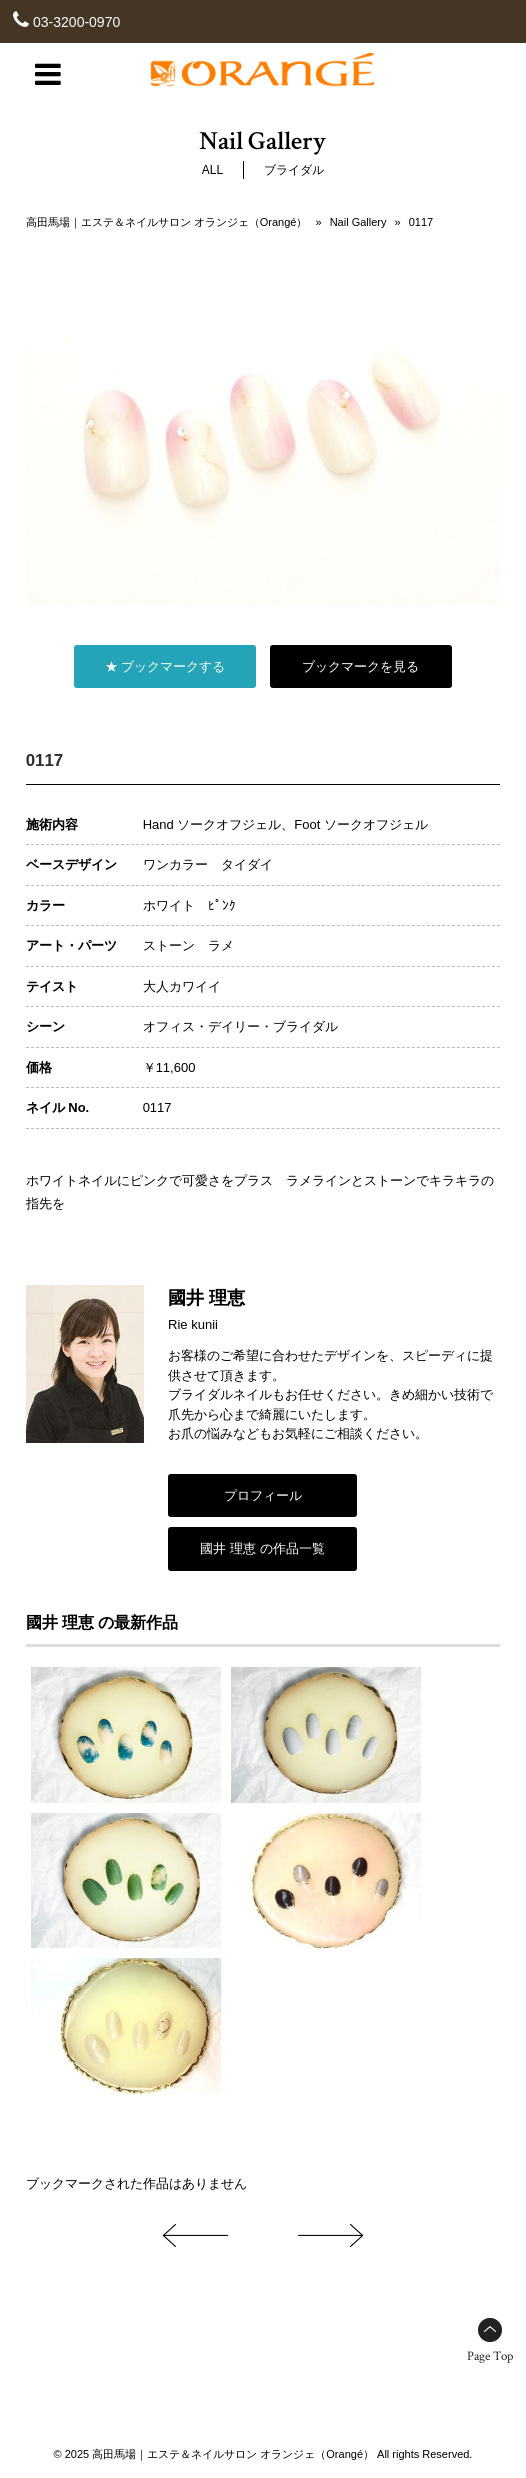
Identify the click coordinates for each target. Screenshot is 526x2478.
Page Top (490, 2356)
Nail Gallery (358, 222)
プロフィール (263, 1495)
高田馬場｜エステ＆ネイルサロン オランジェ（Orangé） (167, 222)
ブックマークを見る (360, 666)
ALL (212, 170)
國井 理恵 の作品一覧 (262, 1548)
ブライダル (294, 170)
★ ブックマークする (165, 666)
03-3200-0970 (76, 22)
